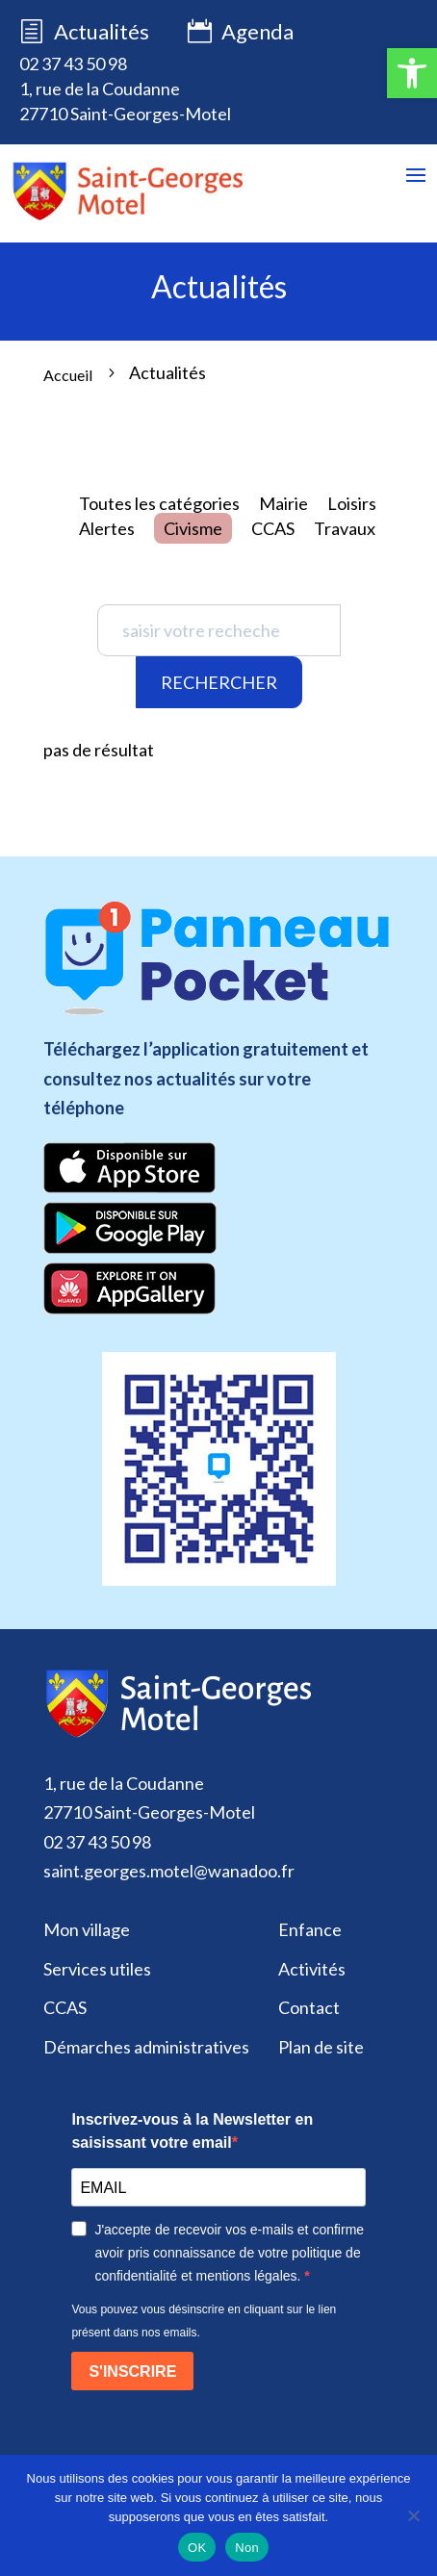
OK (197, 2547)
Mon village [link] (86, 1929)
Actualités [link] (101, 31)
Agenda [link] (241, 32)
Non (247, 2547)
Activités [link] (312, 1968)
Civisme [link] (193, 528)
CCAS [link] (273, 528)
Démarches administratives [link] (146, 2046)
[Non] (413, 2515)
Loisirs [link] (351, 503)
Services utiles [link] (97, 1968)
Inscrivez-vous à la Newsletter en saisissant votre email (192, 2131)
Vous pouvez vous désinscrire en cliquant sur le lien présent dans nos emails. (203, 2321)
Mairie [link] (283, 503)
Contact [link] (309, 2007)
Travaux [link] (344, 528)
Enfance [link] (310, 1929)
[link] (412, 73)
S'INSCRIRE (132, 2371)
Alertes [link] (107, 528)
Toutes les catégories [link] (159, 503)
